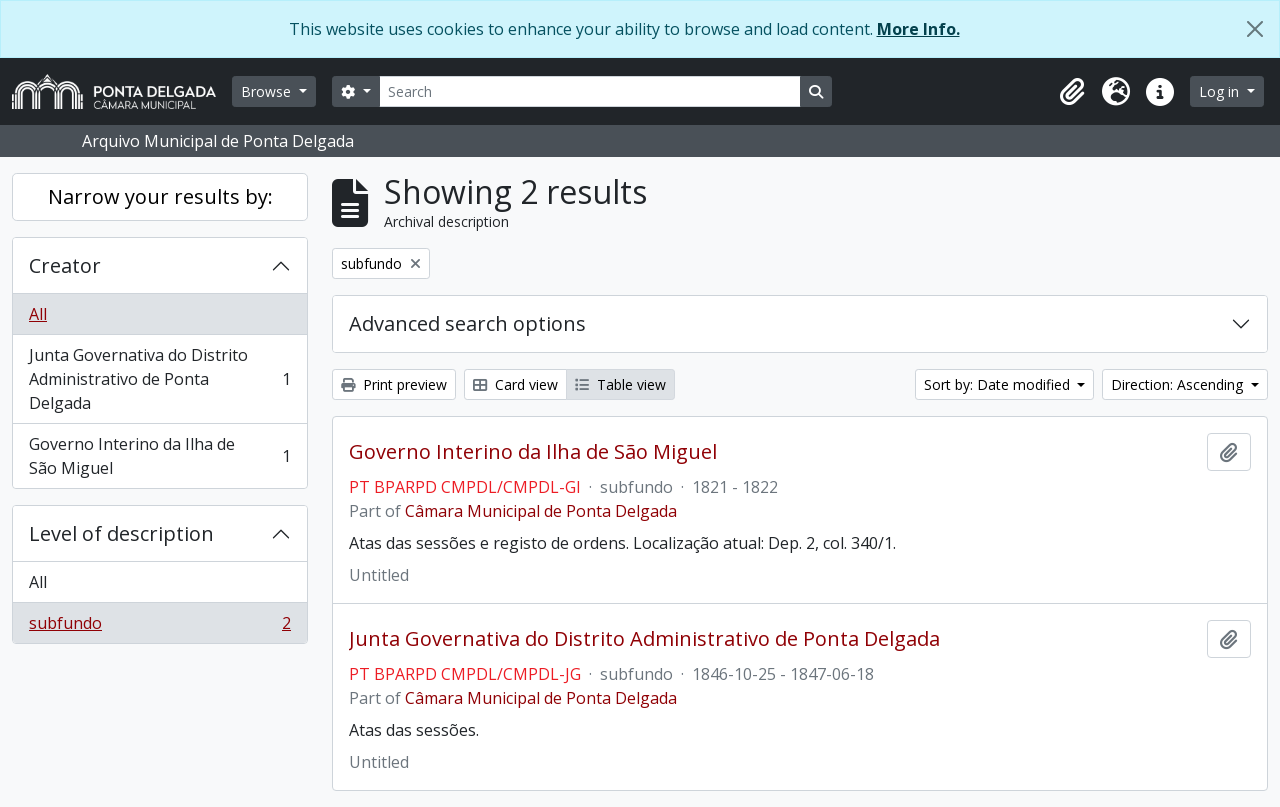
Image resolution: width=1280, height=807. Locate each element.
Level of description (121, 533)
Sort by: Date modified (999, 384)
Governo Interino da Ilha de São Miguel (159, 456)
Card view (515, 384)
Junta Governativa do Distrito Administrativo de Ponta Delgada (159, 379)
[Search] (590, 91)
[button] (1072, 92)
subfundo (159, 627)
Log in (1221, 91)
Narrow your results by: (160, 196)
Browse (268, 91)
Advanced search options (467, 323)
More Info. (918, 29)
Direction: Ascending (1179, 384)
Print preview (394, 384)
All (38, 314)
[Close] (1255, 29)
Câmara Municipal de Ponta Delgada (541, 511)
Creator (65, 265)
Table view (620, 384)
